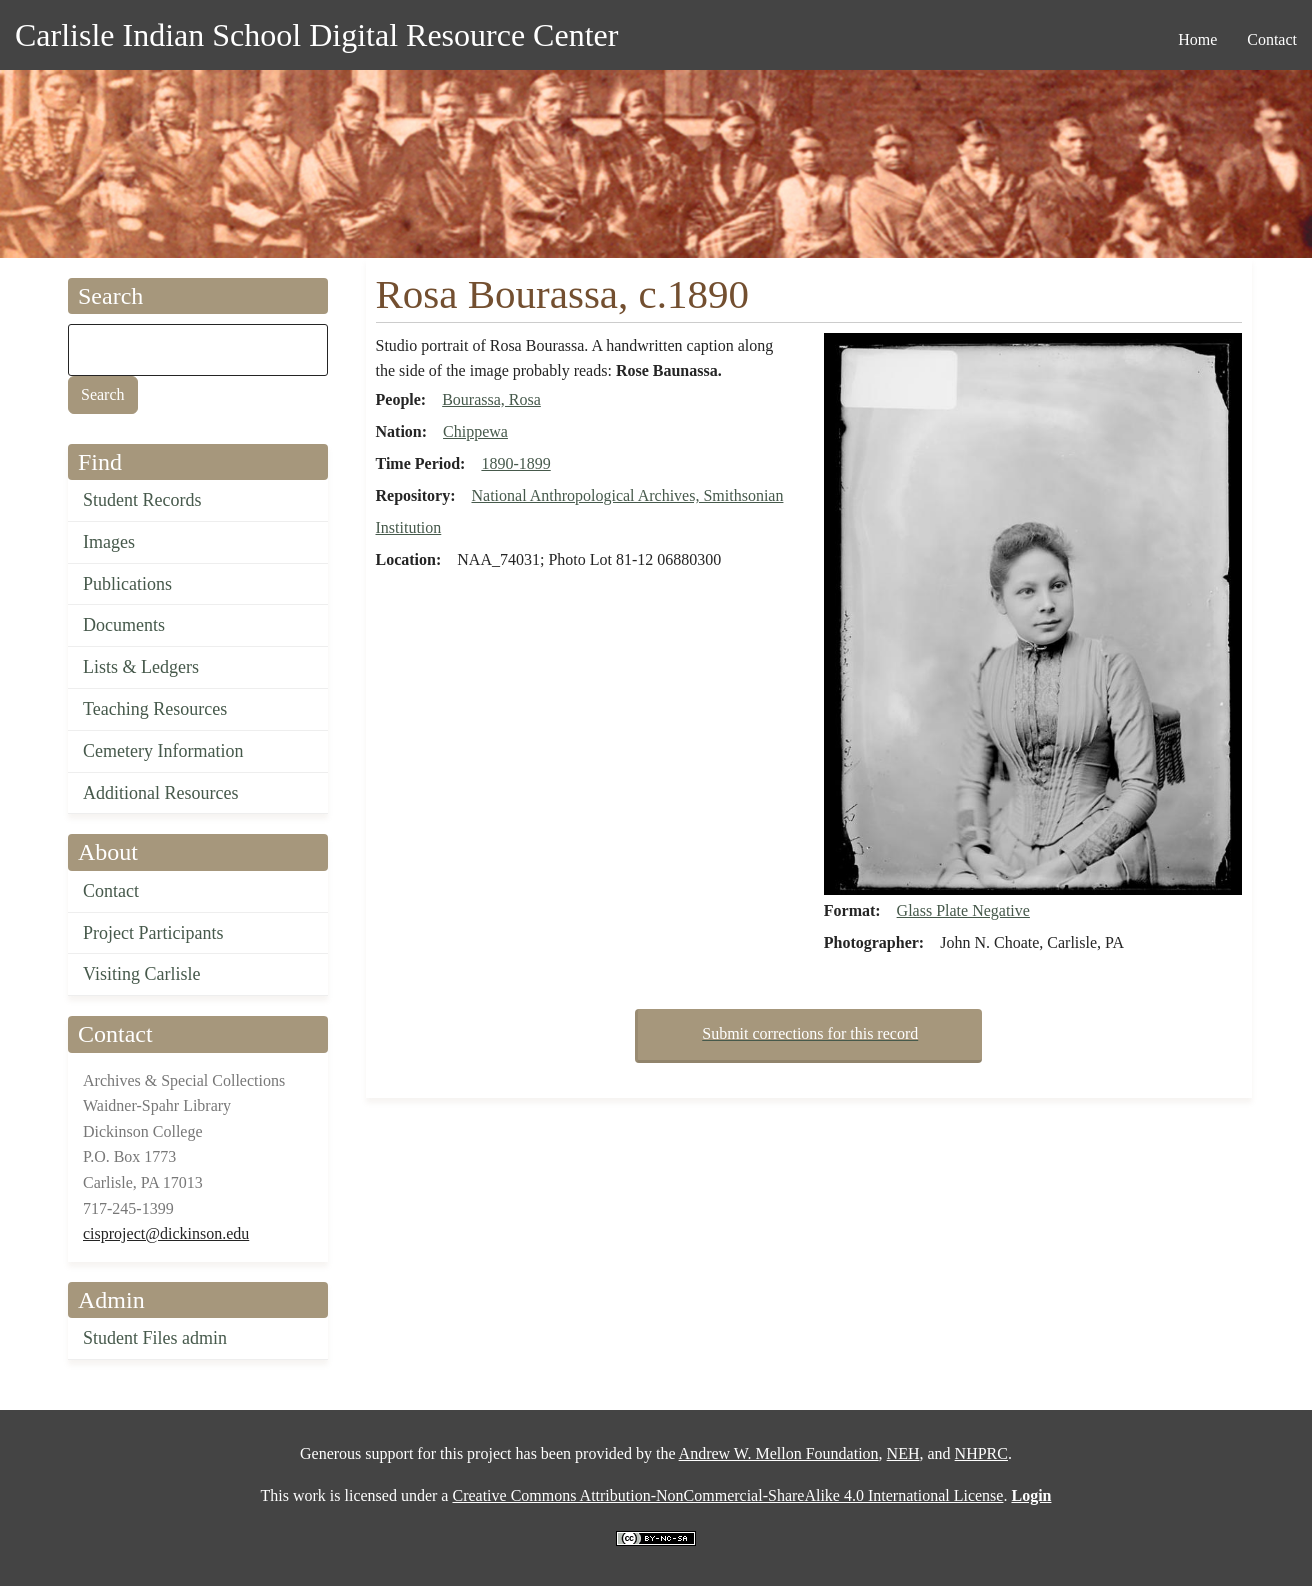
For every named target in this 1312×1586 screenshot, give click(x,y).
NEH (903, 1453)
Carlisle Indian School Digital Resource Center (316, 35)
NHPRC (981, 1453)
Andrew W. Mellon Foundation (779, 1453)
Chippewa (475, 431)
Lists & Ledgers (141, 667)
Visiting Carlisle (141, 974)
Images (109, 542)
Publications (127, 584)
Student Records (142, 500)
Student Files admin (155, 1338)
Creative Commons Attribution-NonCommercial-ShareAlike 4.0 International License (727, 1495)
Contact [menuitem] (1272, 39)
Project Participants (153, 933)
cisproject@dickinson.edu (166, 1233)
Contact (111, 891)
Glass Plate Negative (963, 910)
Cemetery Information (163, 751)
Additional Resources (160, 793)
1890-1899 (515, 463)
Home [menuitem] (1197, 39)
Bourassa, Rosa (491, 399)
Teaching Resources (155, 709)
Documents (124, 625)
